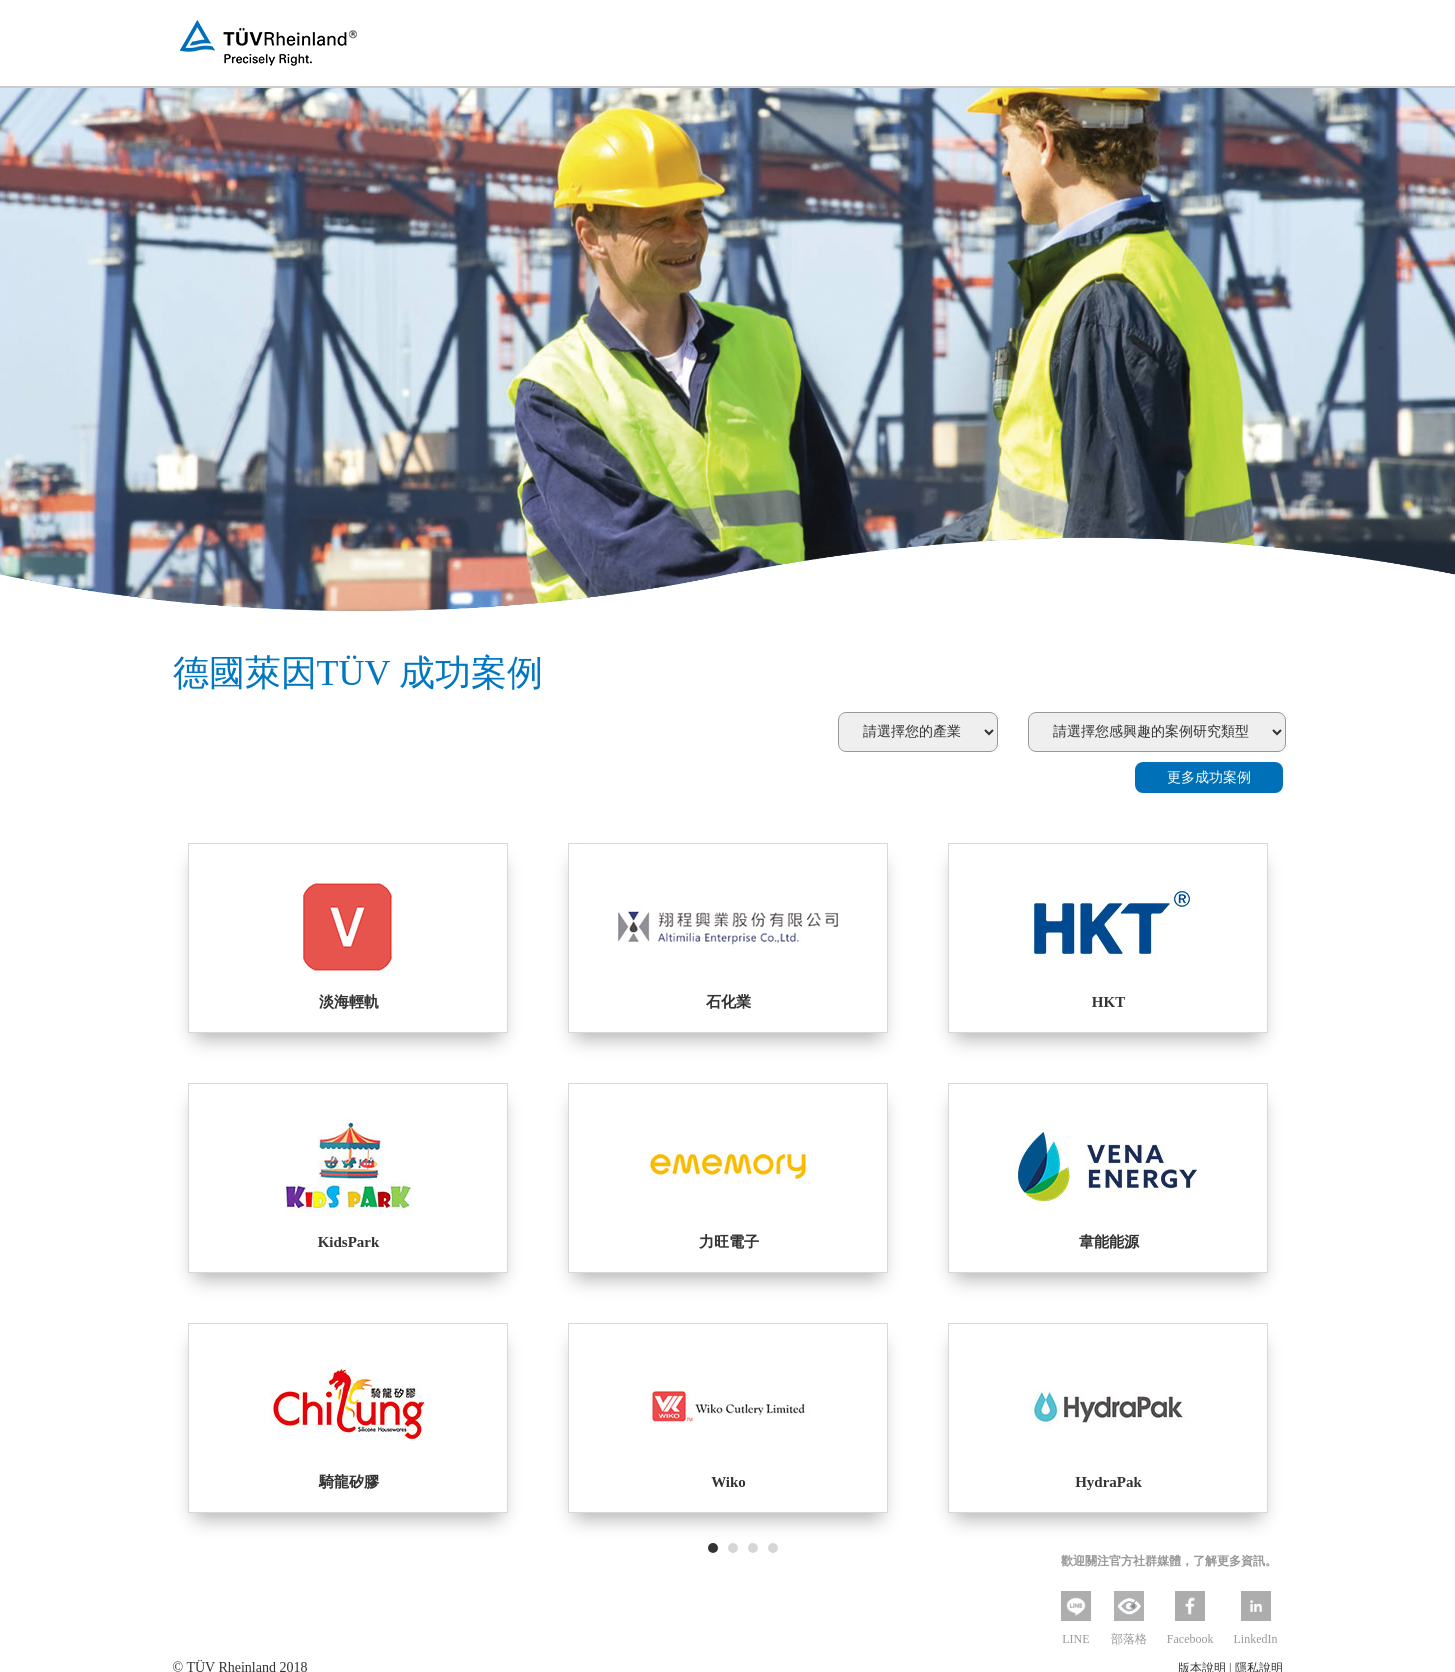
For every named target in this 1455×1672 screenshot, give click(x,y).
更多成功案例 (1209, 777)
